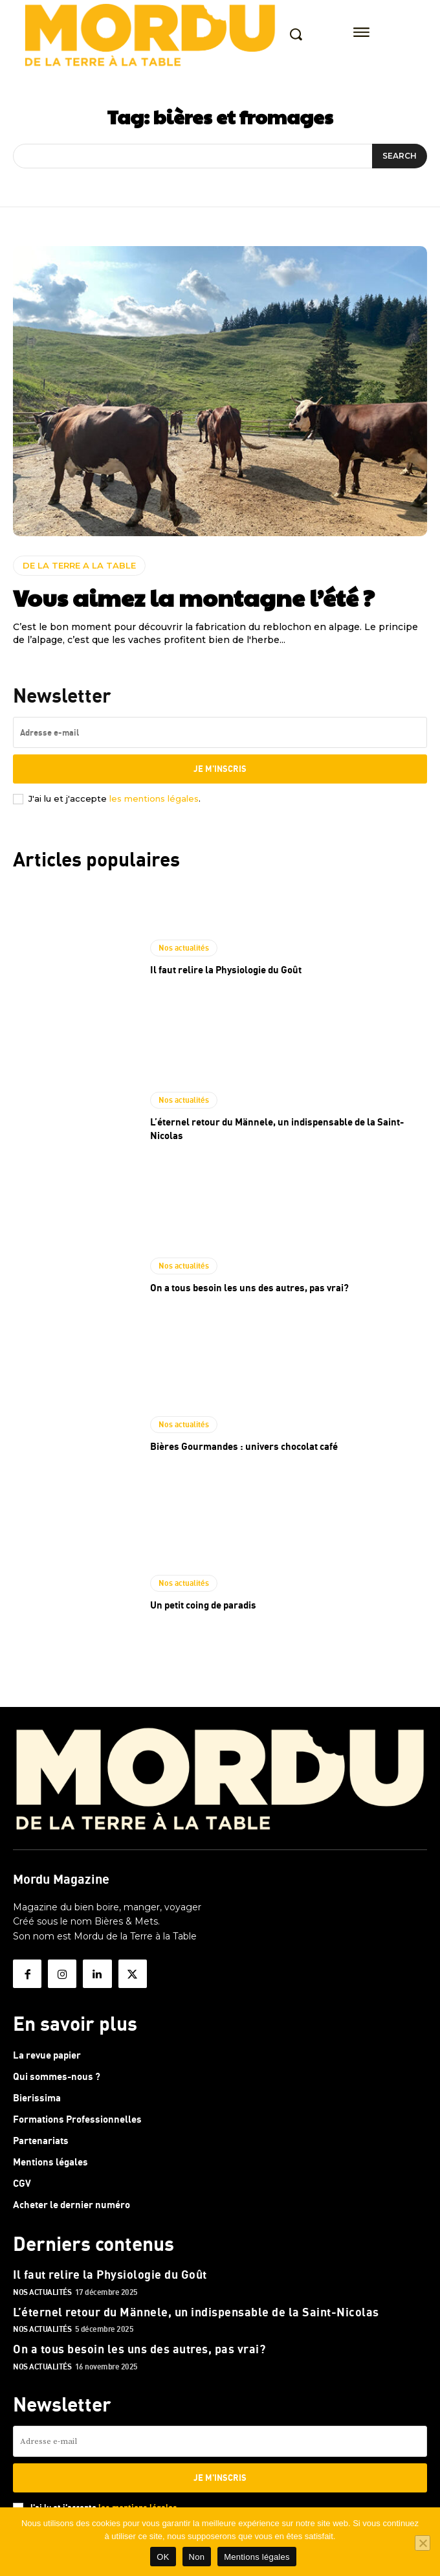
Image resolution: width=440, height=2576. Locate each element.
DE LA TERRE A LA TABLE (79, 565)
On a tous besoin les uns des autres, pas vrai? (249, 1287)
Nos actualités (184, 948)
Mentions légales (257, 2557)
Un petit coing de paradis (203, 1604)
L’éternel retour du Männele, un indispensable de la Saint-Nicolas (196, 2312)
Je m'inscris (220, 768)
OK (163, 2557)
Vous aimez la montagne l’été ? (194, 597)
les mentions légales (154, 798)
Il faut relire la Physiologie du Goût (226, 969)
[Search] (399, 156)
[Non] (422, 2543)
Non (197, 2557)
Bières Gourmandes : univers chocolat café (244, 1446)
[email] (220, 732)
